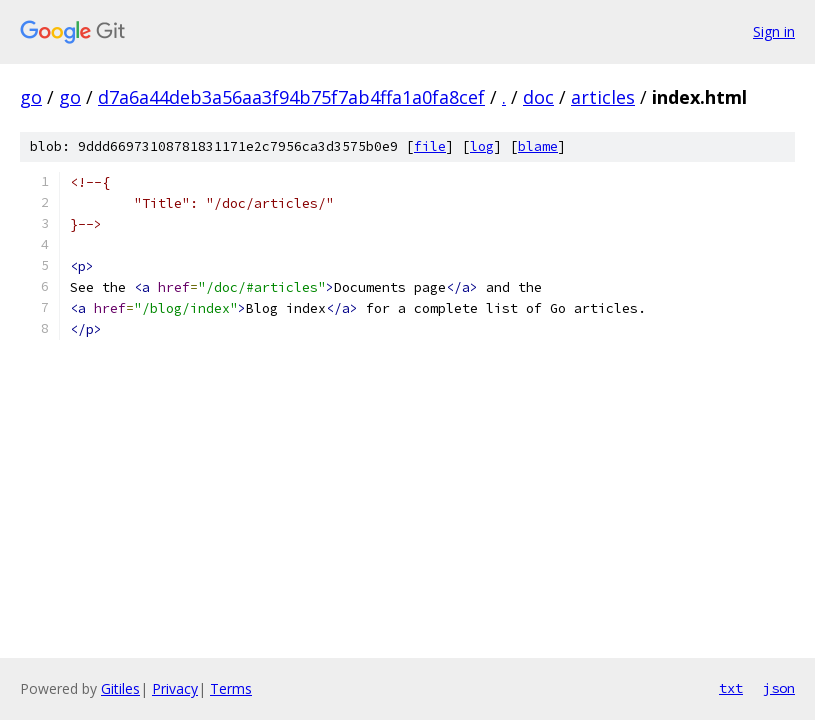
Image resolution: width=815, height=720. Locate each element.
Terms (231, 688)
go (31, 97)
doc (538, 97)
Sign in (774, 31)
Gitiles (120, 688)
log (482, 146)
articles (603, 97)
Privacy (175, 688)
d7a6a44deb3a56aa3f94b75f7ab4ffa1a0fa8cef (291, 97)
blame (538, 146)
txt (731, 688)
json (779, 688)
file (430, 146)
